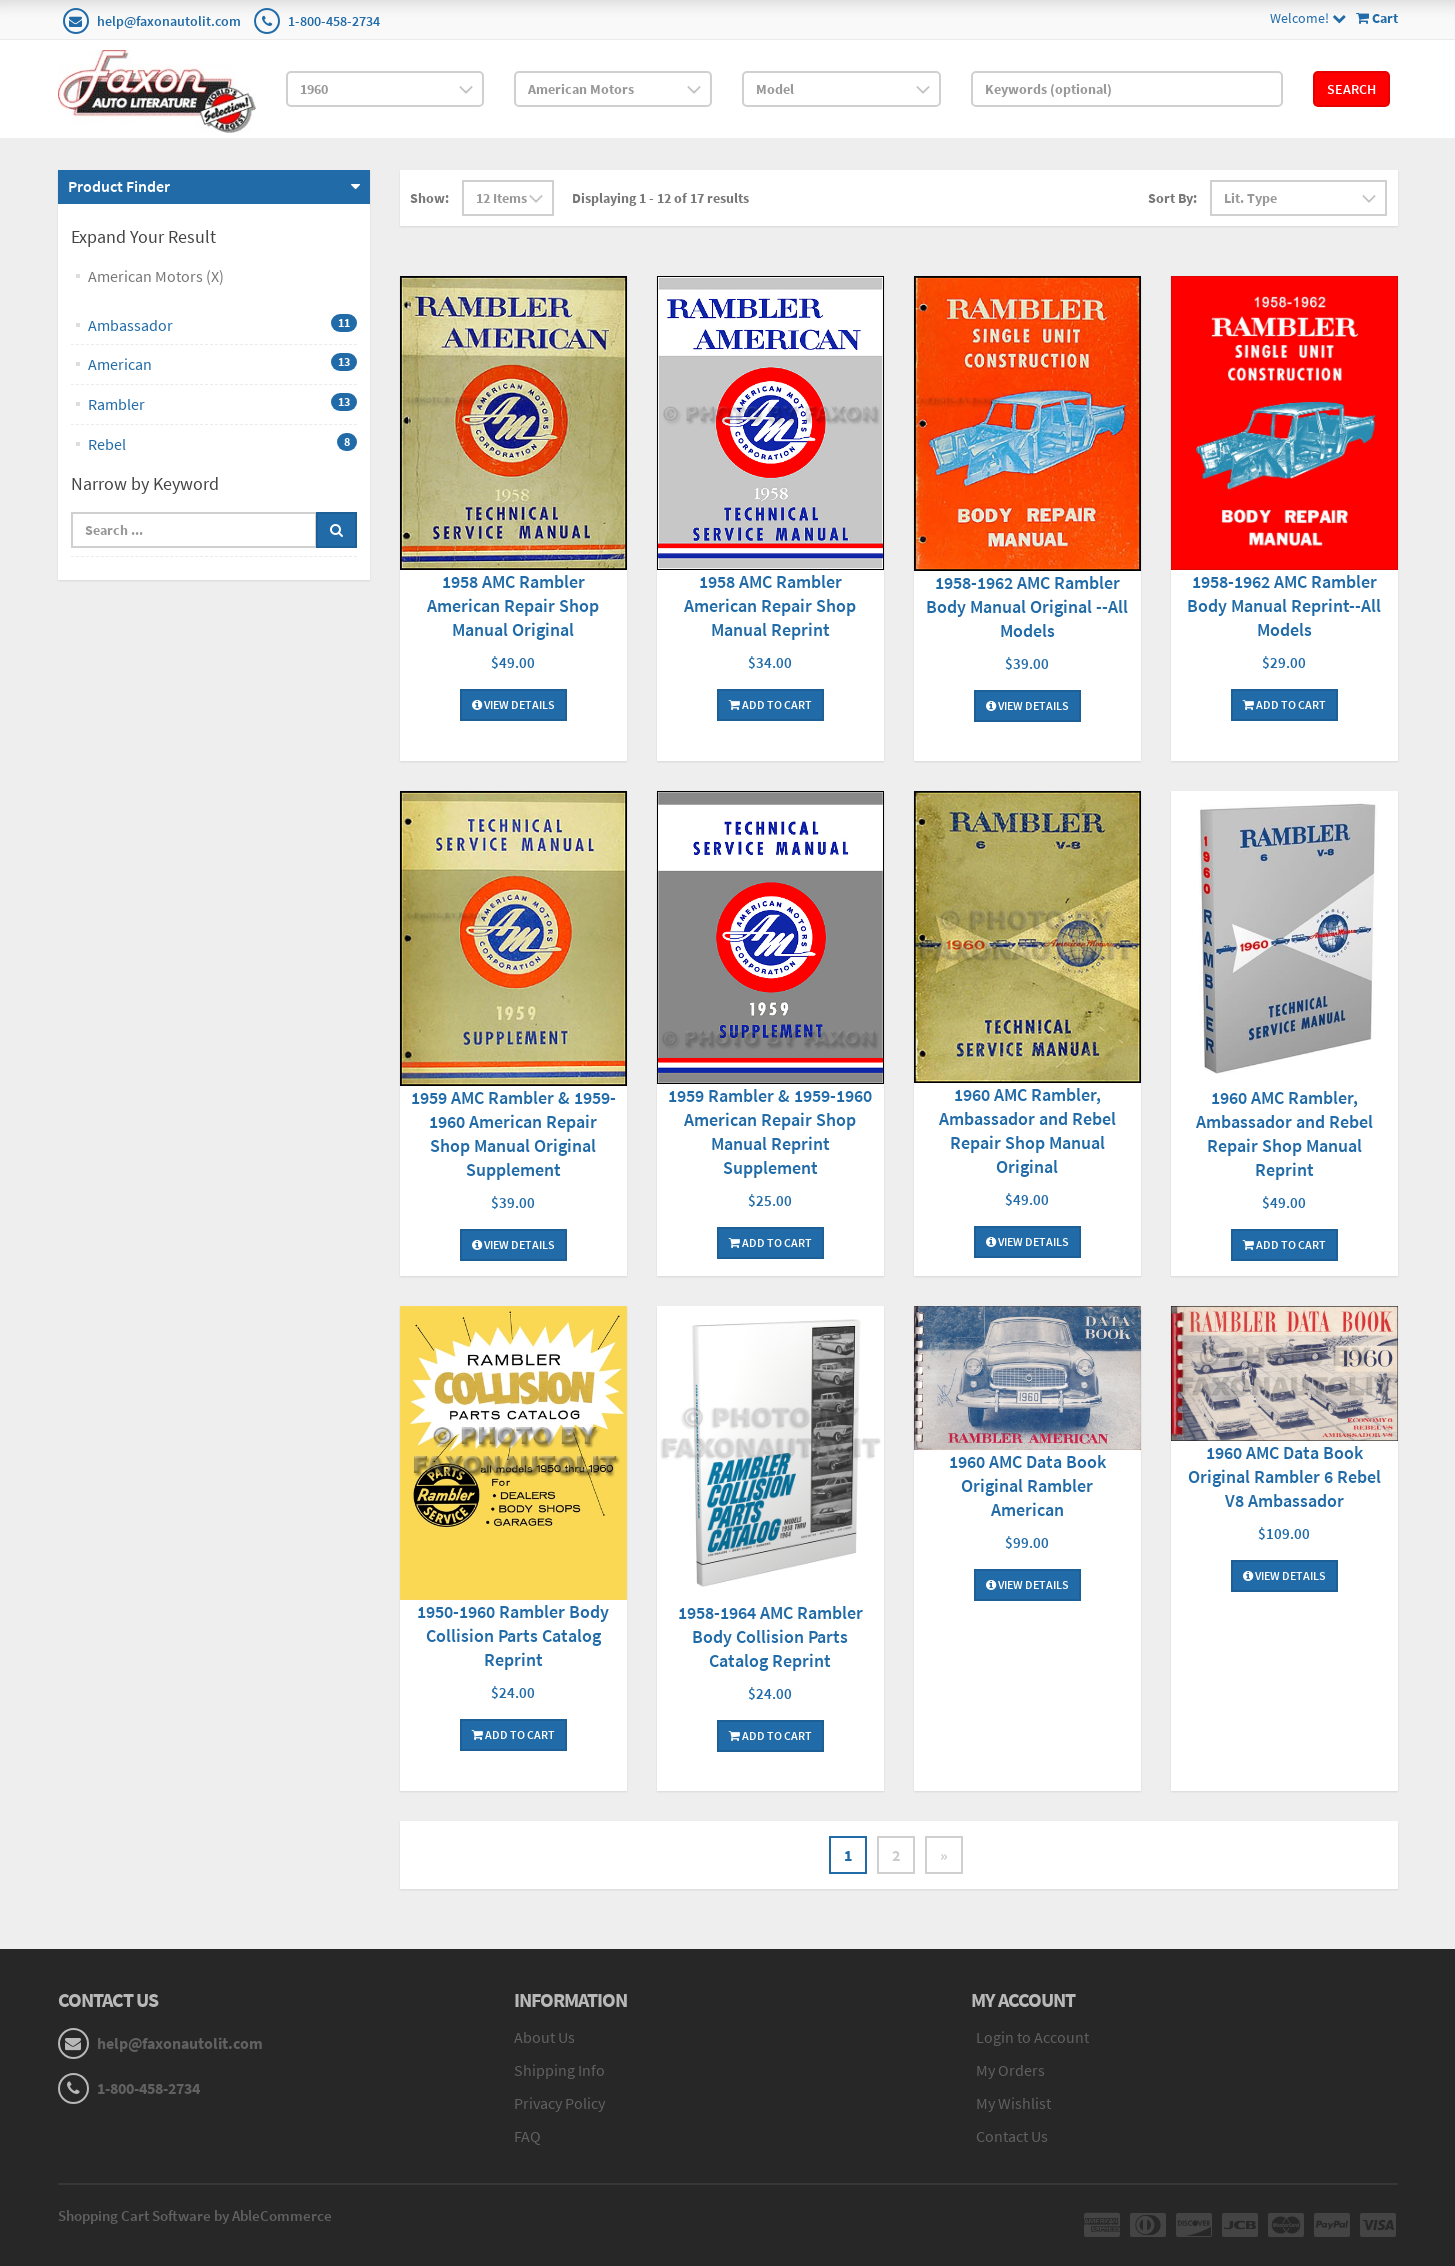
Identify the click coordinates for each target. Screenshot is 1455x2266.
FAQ (527, 2136)
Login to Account (1032, 2037)
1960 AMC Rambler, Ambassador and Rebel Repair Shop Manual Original (1027, 1130)
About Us (544, 2037)
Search (1351, 89)
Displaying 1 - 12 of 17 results (660, 198)
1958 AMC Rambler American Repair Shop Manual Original (513, 605)
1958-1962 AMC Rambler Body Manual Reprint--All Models (1284, 605)
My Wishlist (1013, 2103)
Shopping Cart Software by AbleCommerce (195, 2215)
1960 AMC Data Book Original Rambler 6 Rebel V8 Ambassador (1284, 1476)
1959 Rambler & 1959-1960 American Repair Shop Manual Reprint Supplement (770, 1131)
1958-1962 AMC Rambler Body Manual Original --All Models (1027, 606)
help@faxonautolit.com (169, 21)
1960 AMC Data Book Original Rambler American (1027, 1485)
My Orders (1010, 2070)
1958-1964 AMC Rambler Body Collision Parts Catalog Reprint (770, 1636)
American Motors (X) (156, 276)
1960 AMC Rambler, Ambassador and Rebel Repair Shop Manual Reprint (1284, 1133)
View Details (513, 704)
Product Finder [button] (119, 186)
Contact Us (1012, 2136)
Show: (429, 198)
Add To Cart (770, 704)
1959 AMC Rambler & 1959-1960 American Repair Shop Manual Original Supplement (513, 1133)
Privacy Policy (559, 2103)
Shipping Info (559, 2070)
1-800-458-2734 (334, 21)
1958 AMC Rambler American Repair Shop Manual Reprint (770, 605)
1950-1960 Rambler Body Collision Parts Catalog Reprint (513, 1635)
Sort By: (1172, 198)
